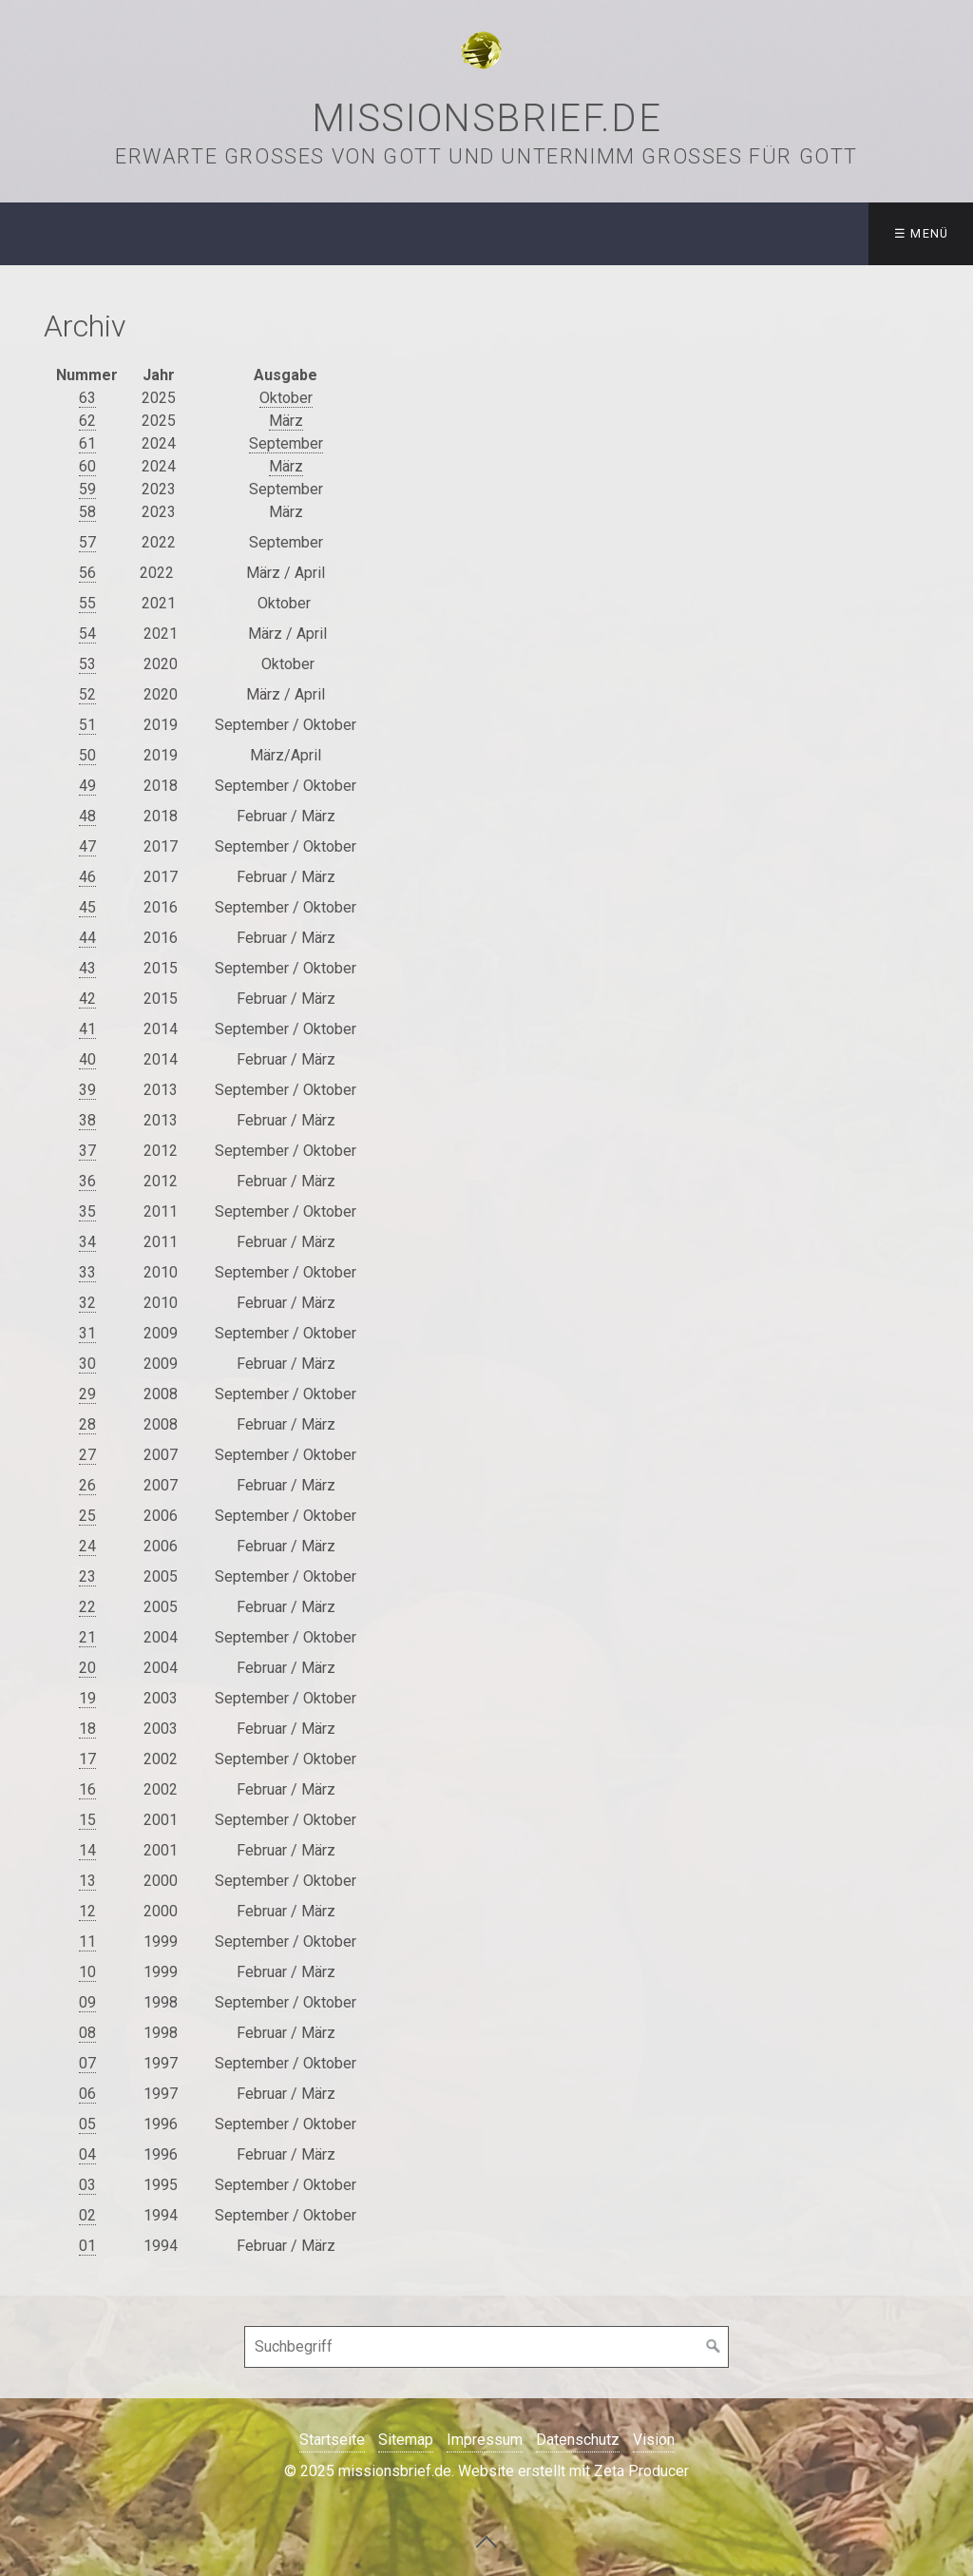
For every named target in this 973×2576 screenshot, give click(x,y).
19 (87, 1698)
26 (87, 1485)
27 (87, 1455)
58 (87, 512)
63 (87, 398)
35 (87, 1211)
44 (87, 938)
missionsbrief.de (487, 118)
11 (87, 1941)
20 (87, 1668)
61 (87, 443)
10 (87, 1972)
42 (87, 999)
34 (87, 1242)
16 (87, 1789)
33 (87, 1272)
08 (87, 2033)
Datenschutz (578, 2440)
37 (87, 1151)
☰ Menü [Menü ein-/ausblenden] (921, 233)
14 (87, 1850)
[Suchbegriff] (486, 2347)
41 (87, 1029)
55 (87, 603)
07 (87, 2063)
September (286, 443)
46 (87, 877)
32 (87, 1303)
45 (87, 907)
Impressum (485, 2440)
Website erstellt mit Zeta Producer (573, 2471)
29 (87, 1394)
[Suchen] (713, 2347)
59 (87, 489)
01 (87, 2246)
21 (87, 1637)
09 (87, 2002)
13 (87, 1881)
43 (87, 968)
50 (87, 755)
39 (87, 1090)
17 (87, 1759)
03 (87, 2185)
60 (87, 466)
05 (87, 2124)
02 (87, 2215)
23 (87, 1576)
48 (87, 816)
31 (87, 1333)
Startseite (332, 2440)
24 (87, 1546)
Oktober (286, 398)
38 (87, 1120)
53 (87, 664)
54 (87, 634)
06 (87, 2094)
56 (87, 573)
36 (87, 1181)
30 (87, 1364)
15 (87, 1820)
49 (87, 786)
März (286, 421)
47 (87, 846)
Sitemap (405, 2440)
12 (87, 1911)
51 (87, 725)
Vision (654, 2440)
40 (87, 1059)
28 (87, 1424)
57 (87, 542)
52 (87, 694)
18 (87, 1729)
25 (87, 1516)
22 (87, 1607)
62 (87, 421)
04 (87, 2154)
